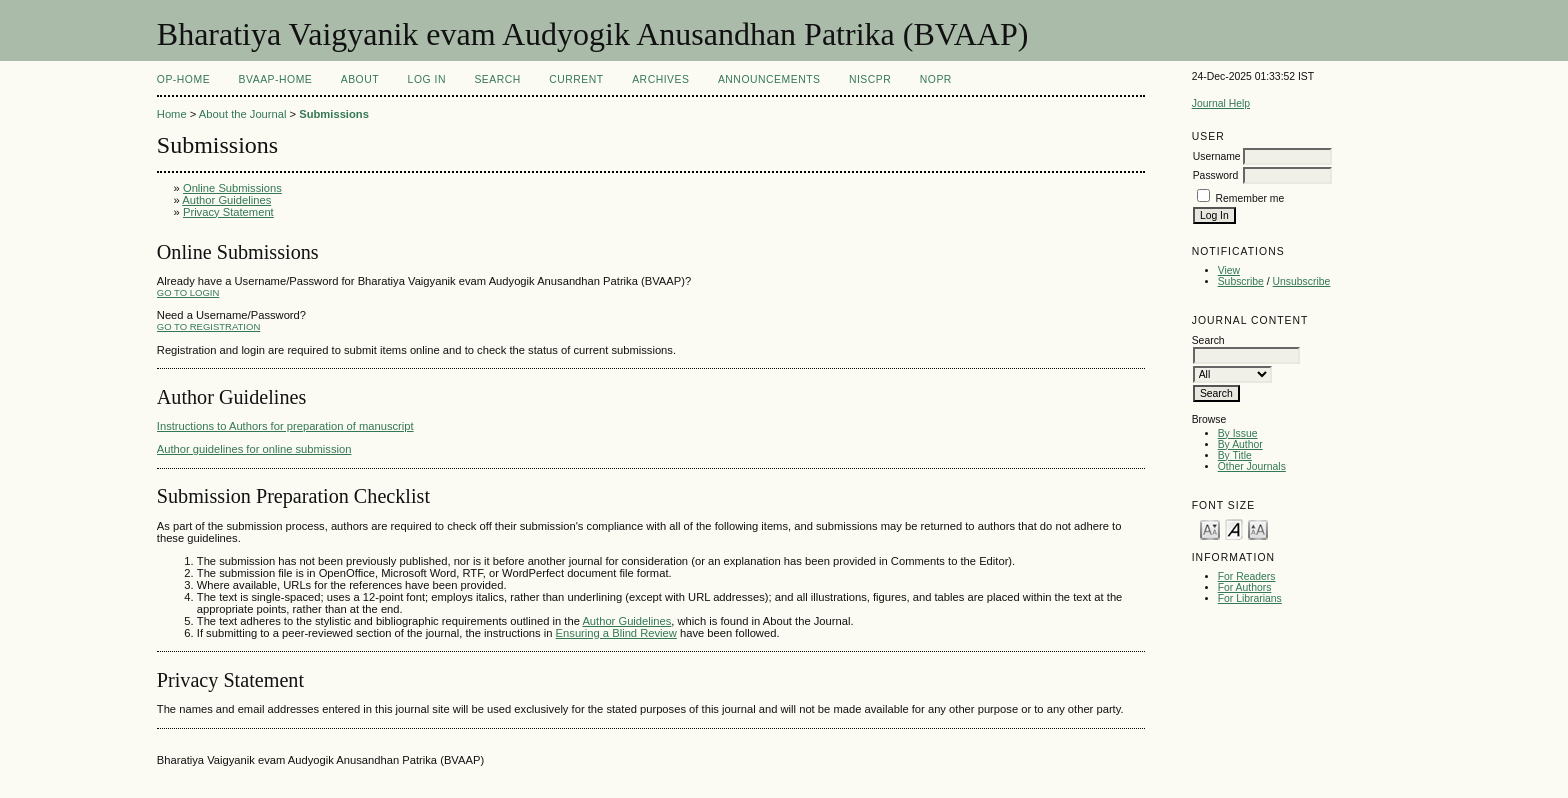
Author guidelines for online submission (254, 449)
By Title (1235, 455)
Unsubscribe (1302, 281)
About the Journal (243, 114)
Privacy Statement (228, 212)
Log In (427, 79)
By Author (1240, 444)
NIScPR (870, 79)
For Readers (1247, 576)
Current (576, 79)
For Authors (1245, 587)
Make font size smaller (1210, 528)
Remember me (1250, 198)
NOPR (936, 79)
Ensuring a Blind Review (616, 633)
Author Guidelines (226, 200)
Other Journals (1252, 466)
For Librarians (1250, 598)
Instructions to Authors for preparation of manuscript (285, 426)
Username (1217, 156)
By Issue (1238, 433)
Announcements (769, 79)
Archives (660, 79)
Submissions (334, 114)
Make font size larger (1258, 528)
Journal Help (1221, 103)
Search (497, 79)
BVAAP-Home (276, 79)
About (360, 79)
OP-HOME (183, 79)
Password (1216, 175)
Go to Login (188, 292)
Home (172, 114)
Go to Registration (208, 326)
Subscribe (1241, 281)
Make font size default (1234, 528)
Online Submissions (232, 188)
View (1229, 270)
